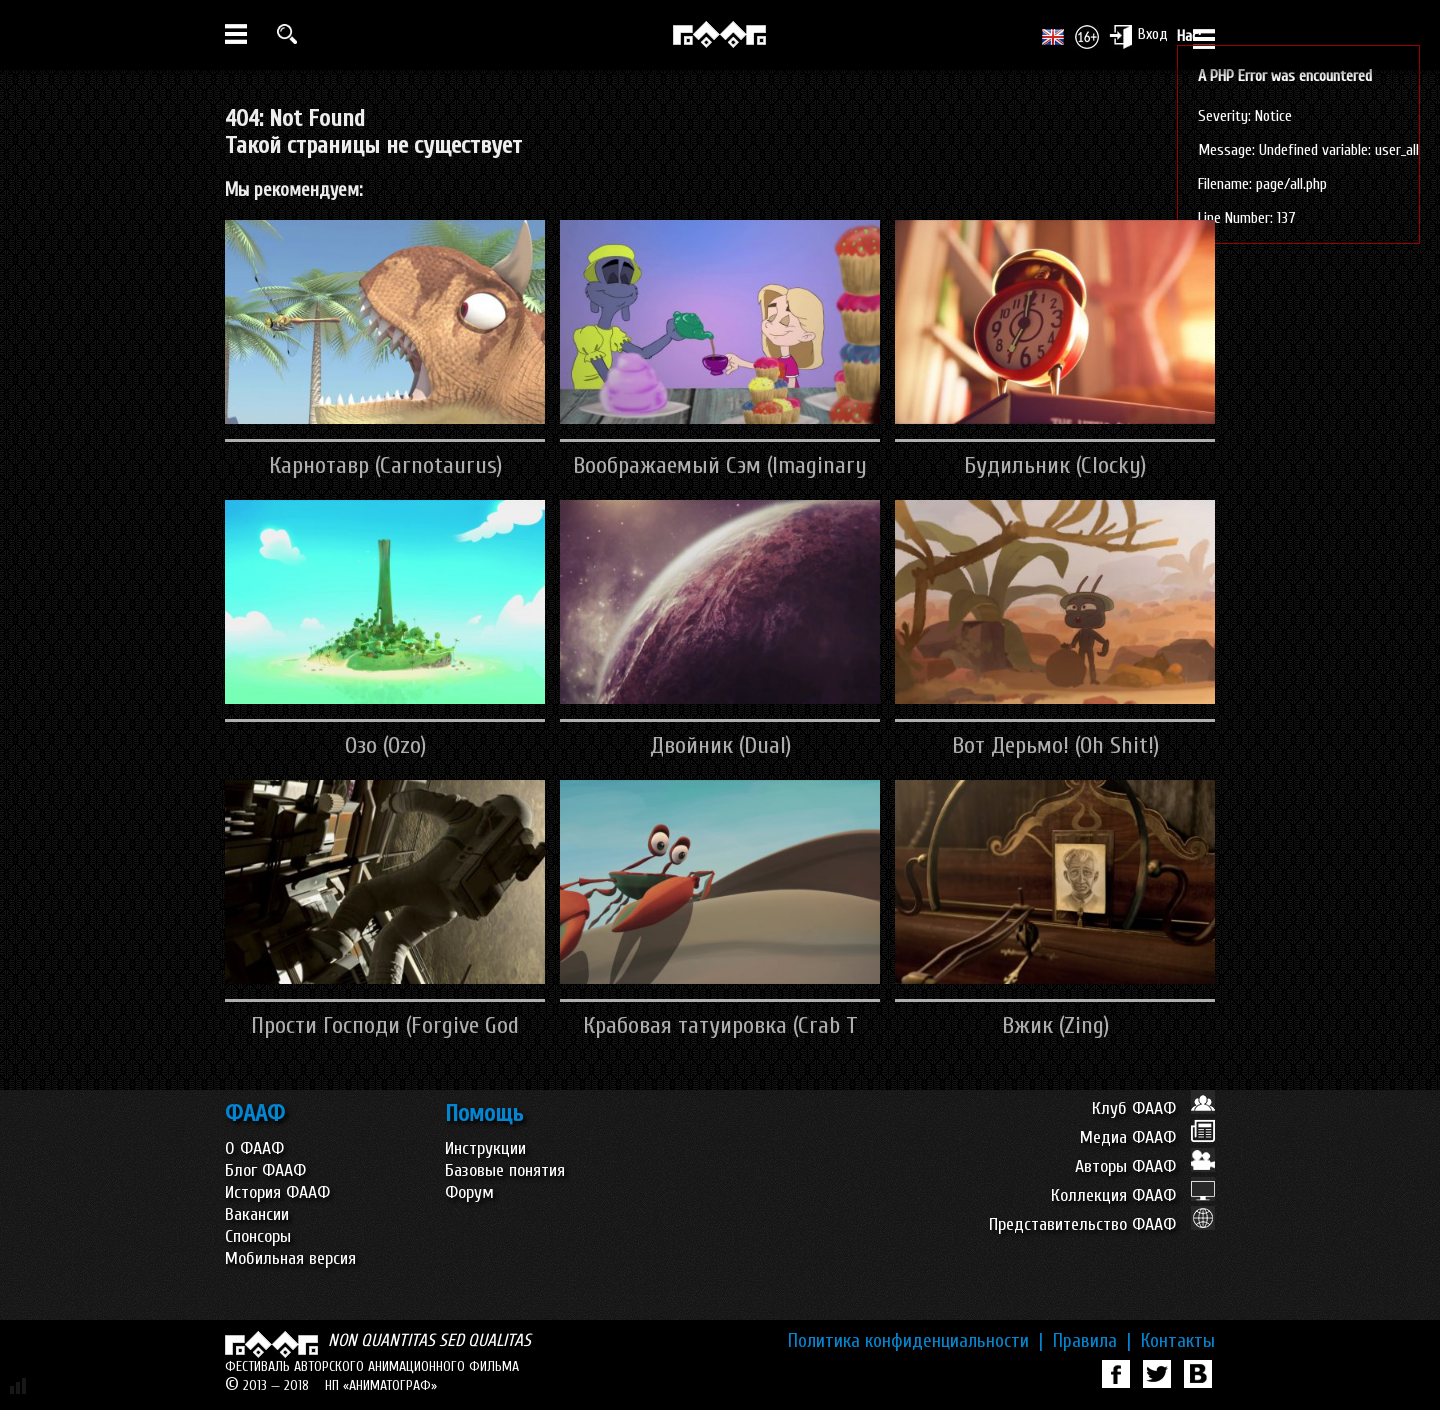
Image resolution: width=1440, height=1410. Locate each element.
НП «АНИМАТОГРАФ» (381, 1385)
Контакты (1178, 1341)
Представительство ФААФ (1102, 1224)
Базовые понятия (505, 1170)
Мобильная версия (290, 1258)
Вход (1138, 36)
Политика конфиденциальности (915, 1341)
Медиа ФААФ (1147, 1137)
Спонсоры (258, 1236)
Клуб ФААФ (1153, 1108)
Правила (1092, 1341)
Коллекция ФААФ (1133, 1195)
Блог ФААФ (265, 1170)
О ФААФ (254, 1148)
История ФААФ (277, 1192)
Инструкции (485, 1148)
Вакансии (257, 1214)
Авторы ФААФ (1145, 1166)
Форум (469, 1192)
